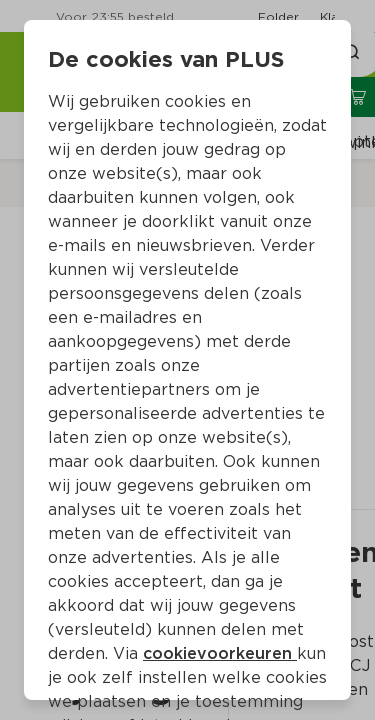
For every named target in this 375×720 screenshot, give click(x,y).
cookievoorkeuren (220, 653)
